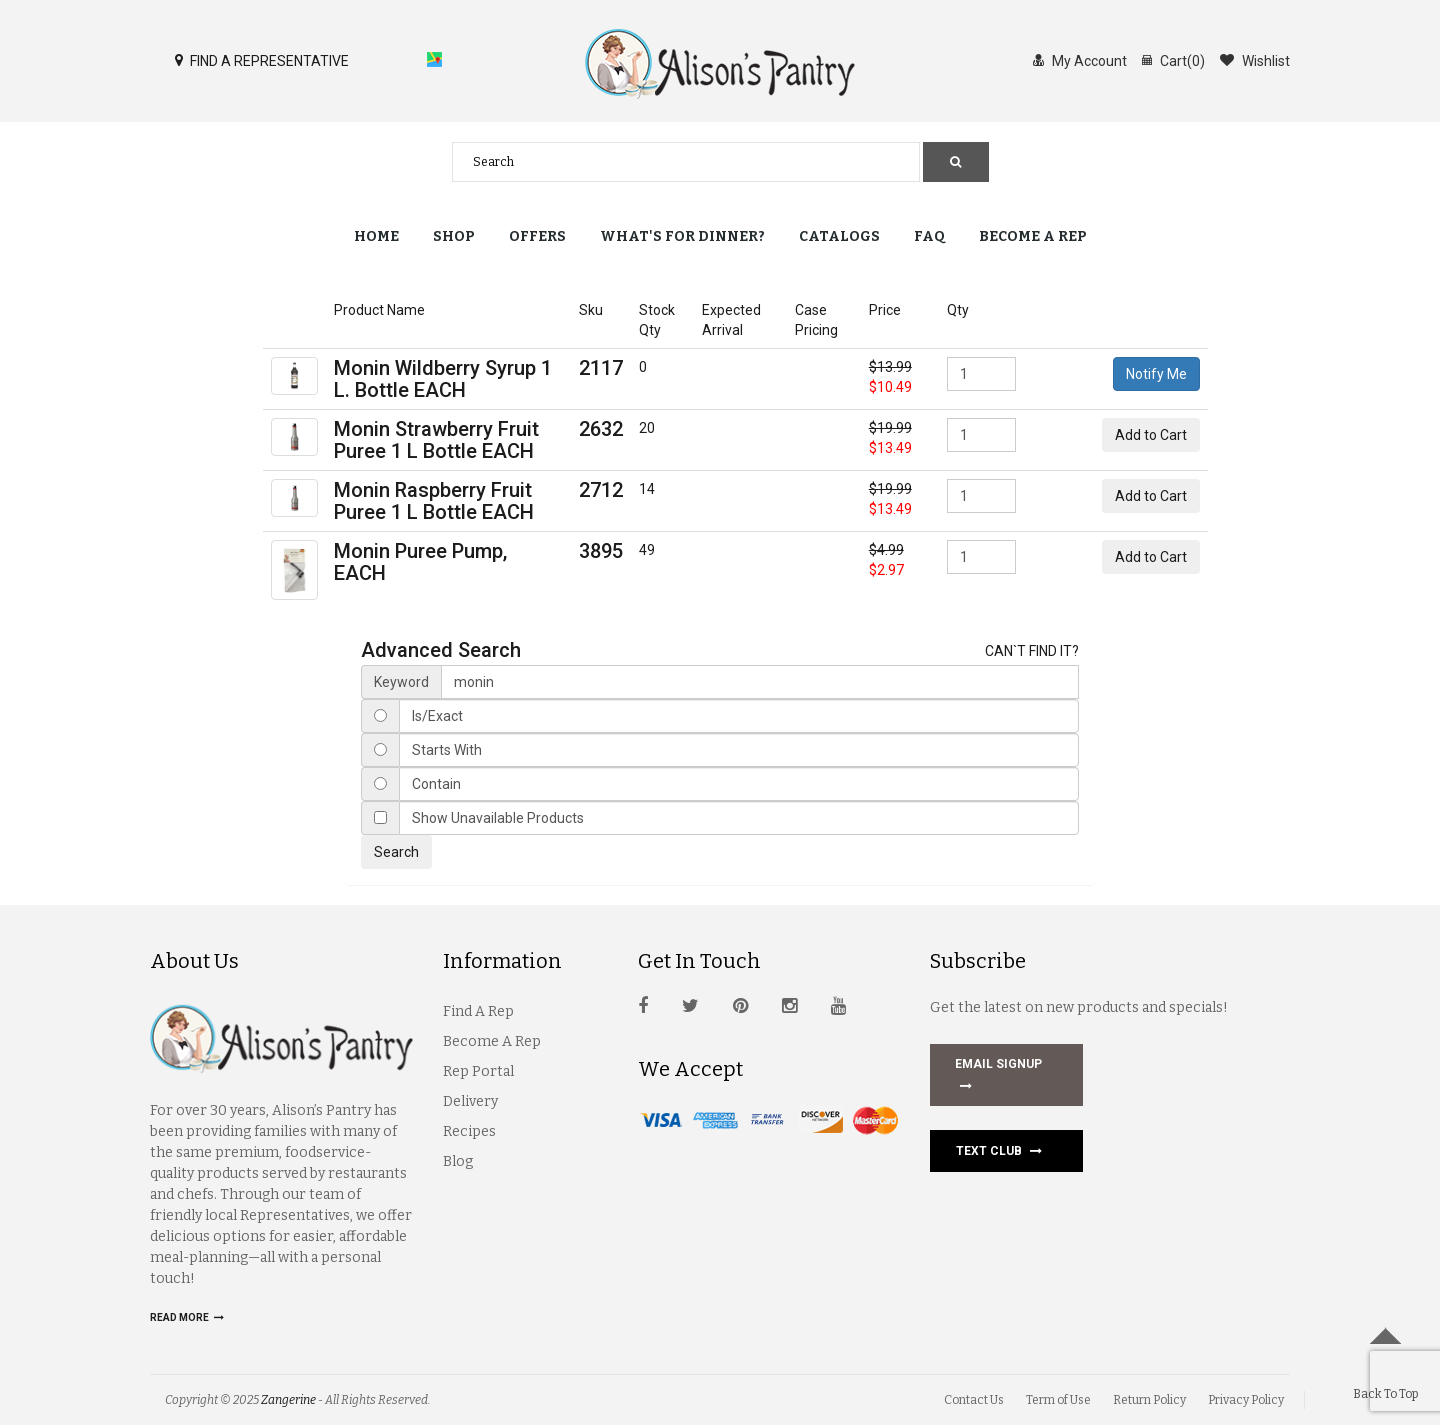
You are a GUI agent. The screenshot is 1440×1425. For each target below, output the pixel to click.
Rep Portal (478, 1071)
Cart (1173, 60)
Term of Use (1058, 1400)
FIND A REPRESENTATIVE (262, 60)
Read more (187, 1317)
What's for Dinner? (682, 236)
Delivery (470, 1101)
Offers (537, 236)
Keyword (401, 682)
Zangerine (288, 1400)
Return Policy (1149, 1400)
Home (376, 236)
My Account (1080, 60)
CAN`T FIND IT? (1032, 651)
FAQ (929, 236)
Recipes (469, 1131)
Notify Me (1156, 374)
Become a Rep (1033, 236)
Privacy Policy (1246, 1400)
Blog (458, 1161)
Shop (454, 236)
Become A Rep (492, 1041)
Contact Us (974, 1400)
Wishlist (1255, 60)
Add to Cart (1151, 435)
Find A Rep (478, 1011)
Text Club (999, 1151)
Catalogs (839, 236)
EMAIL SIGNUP (998, 1077)
